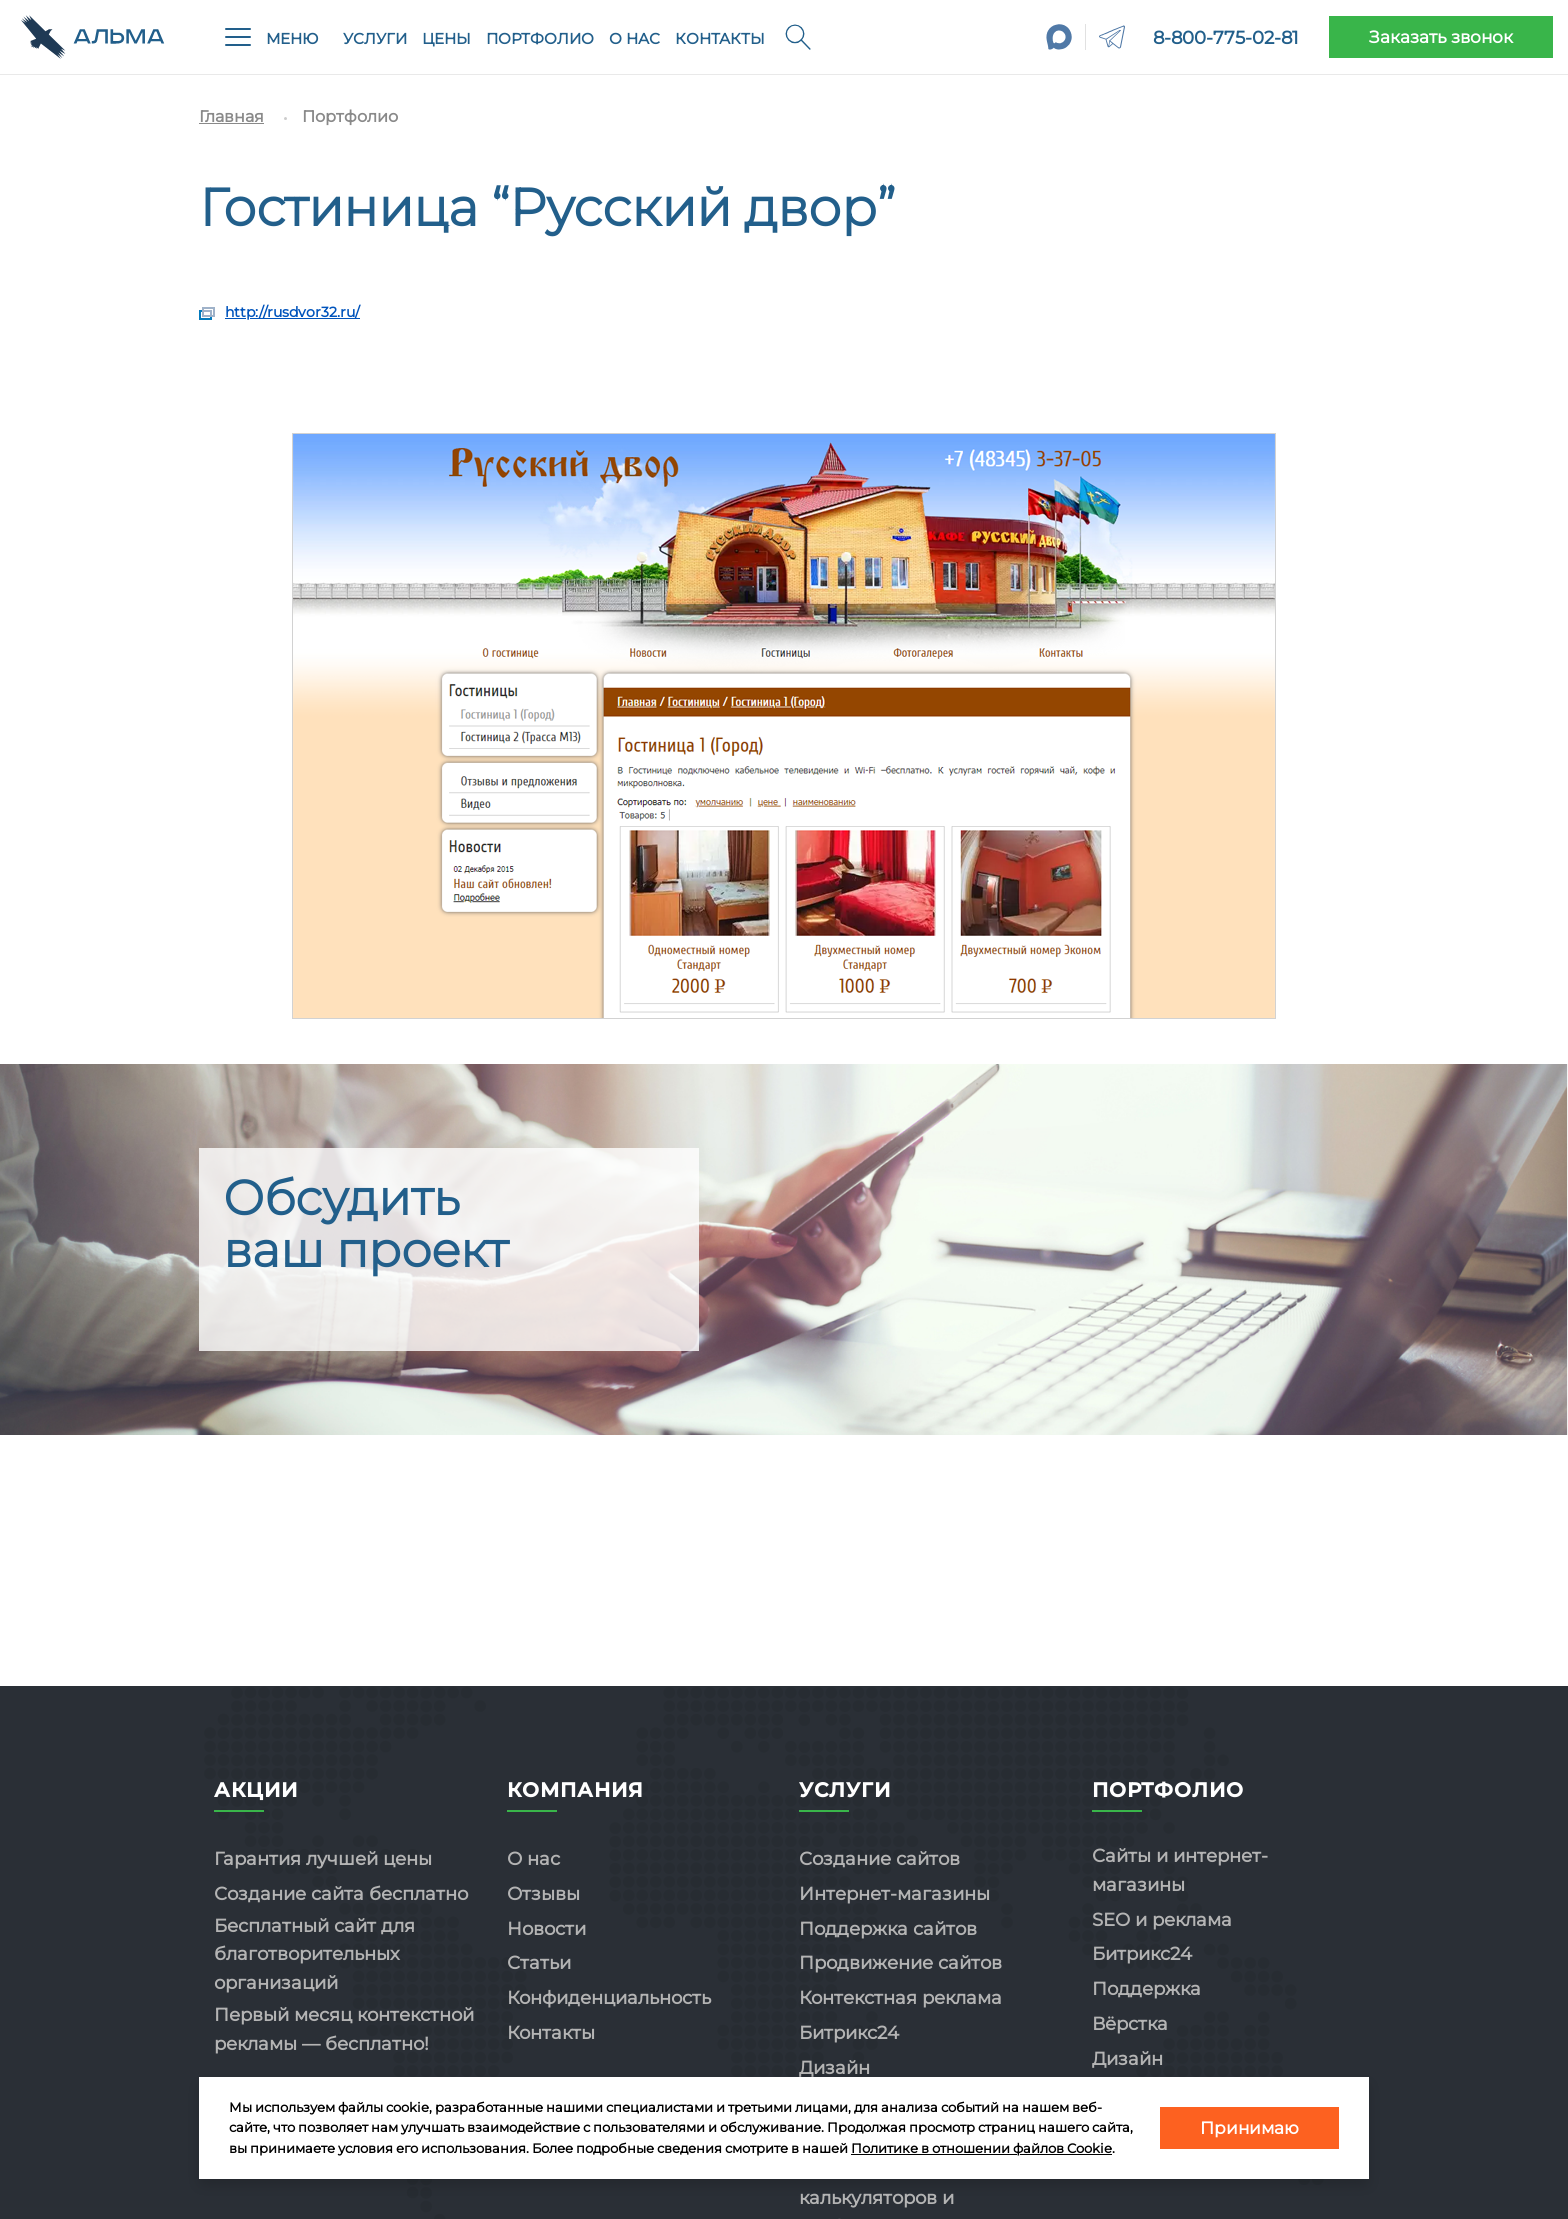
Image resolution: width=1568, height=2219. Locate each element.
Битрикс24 (849, 2033)
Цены (446, 38)
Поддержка (1146, 1989)
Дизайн (834, 2068)
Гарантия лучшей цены (323, 1859)
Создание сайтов (879, 1859)
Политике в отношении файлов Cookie (981, 2148)
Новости (546, 1929)
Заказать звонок (1441, 37)
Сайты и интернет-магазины (1180, 1870)
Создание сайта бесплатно (341, 1894)
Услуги (375, 38)
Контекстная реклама (900, 1998)
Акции (256, 1790)
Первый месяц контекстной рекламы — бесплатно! (344, 2029)
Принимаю (1249, 2128)
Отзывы (543, 1894)
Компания (575, 1790)
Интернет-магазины (894, 1894)
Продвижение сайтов (900, 1963)
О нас (634, 38)
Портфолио (540, 38)
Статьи (539, 1963)
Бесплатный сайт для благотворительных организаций (314, 1955)
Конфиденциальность (609, 1998)
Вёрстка (1130, 2024)
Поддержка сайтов (888, 1929)
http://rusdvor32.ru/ (292, 312)
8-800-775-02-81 (1226, 38)
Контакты (720, 38)
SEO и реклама (1162, 1920)
